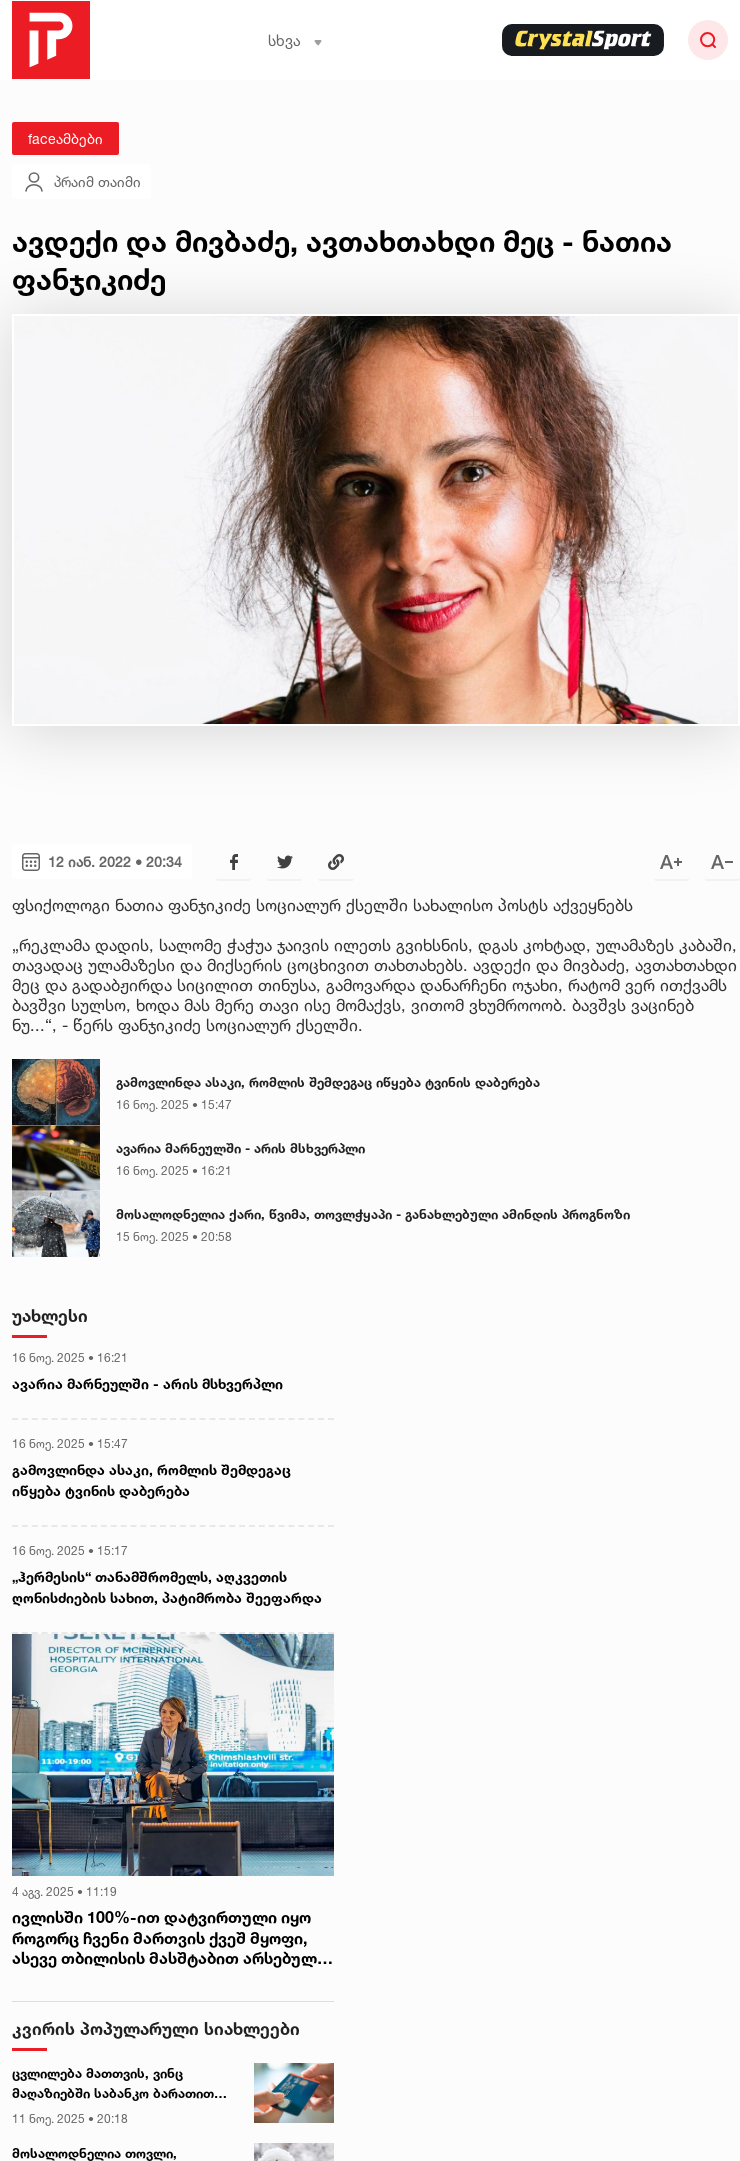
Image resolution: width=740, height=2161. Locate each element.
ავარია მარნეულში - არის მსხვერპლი (240, 1148)
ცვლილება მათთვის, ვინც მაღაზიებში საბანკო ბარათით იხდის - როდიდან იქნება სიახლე (122, 2084)
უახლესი (50, 1315)
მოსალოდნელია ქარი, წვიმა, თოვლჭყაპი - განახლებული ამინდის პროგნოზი (373, 1214)
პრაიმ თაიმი (81, 182)
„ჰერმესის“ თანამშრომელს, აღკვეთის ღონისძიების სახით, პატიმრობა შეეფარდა (167, 1587)
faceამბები (65, 138)
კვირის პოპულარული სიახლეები (156, 2028)
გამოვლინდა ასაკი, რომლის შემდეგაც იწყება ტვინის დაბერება (328, 1082)
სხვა (295, 40)
